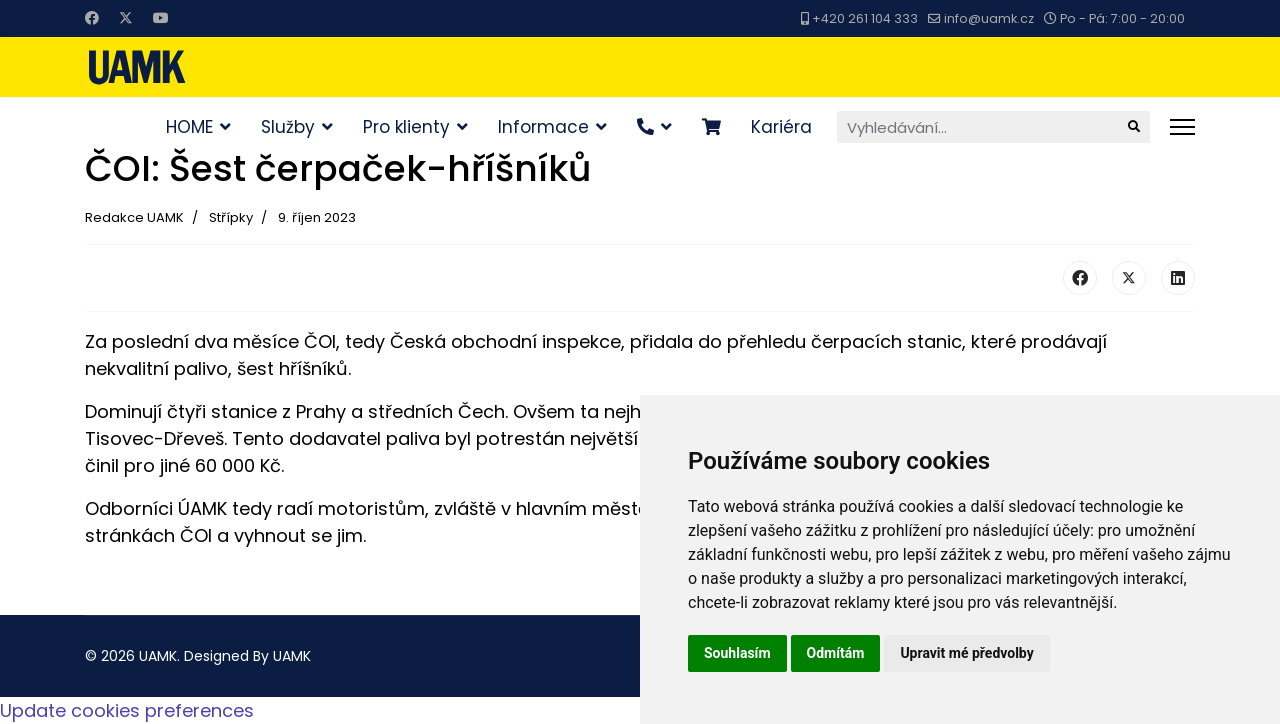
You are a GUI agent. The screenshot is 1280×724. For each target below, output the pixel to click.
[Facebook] (92, 18)
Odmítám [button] (836, 653)
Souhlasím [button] (737, 653)
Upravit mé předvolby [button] (966, 653)
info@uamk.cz (989, 18)
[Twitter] (126, 18)
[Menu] (1182, 127)
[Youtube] (161, 18)
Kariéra (781, 127)
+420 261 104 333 (865, 18)
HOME (189, 127)
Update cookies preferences (127, 710)
